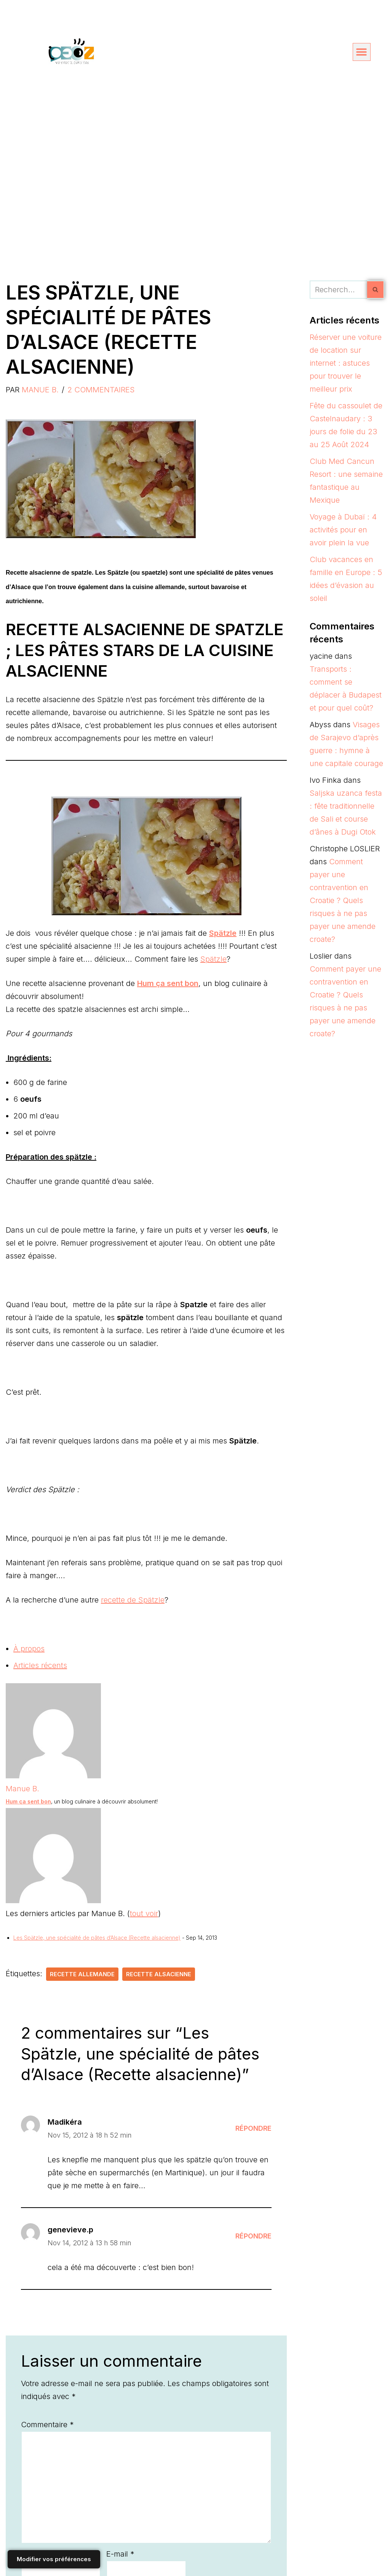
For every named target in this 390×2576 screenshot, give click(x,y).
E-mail (120, 2553)
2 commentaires (101, 389)
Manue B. (40, 389)
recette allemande (82, 1974)
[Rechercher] (338, 289)
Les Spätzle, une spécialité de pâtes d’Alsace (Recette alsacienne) (97, 1937)
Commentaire (47, 2424)
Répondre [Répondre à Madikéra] (253, 2128)
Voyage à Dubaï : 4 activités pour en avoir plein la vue (343, 529)
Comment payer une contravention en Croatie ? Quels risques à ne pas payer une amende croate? (343, 900)
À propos (29, 1648)
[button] (362, 52)
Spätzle (213, 959)
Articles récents (40, 1665)
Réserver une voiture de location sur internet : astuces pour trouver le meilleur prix (346, 363)
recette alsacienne (158, 1974)
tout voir (144, 1913)
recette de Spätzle (133, 1599)
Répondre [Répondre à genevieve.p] (253, 2236)
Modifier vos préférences (54, 2559)
